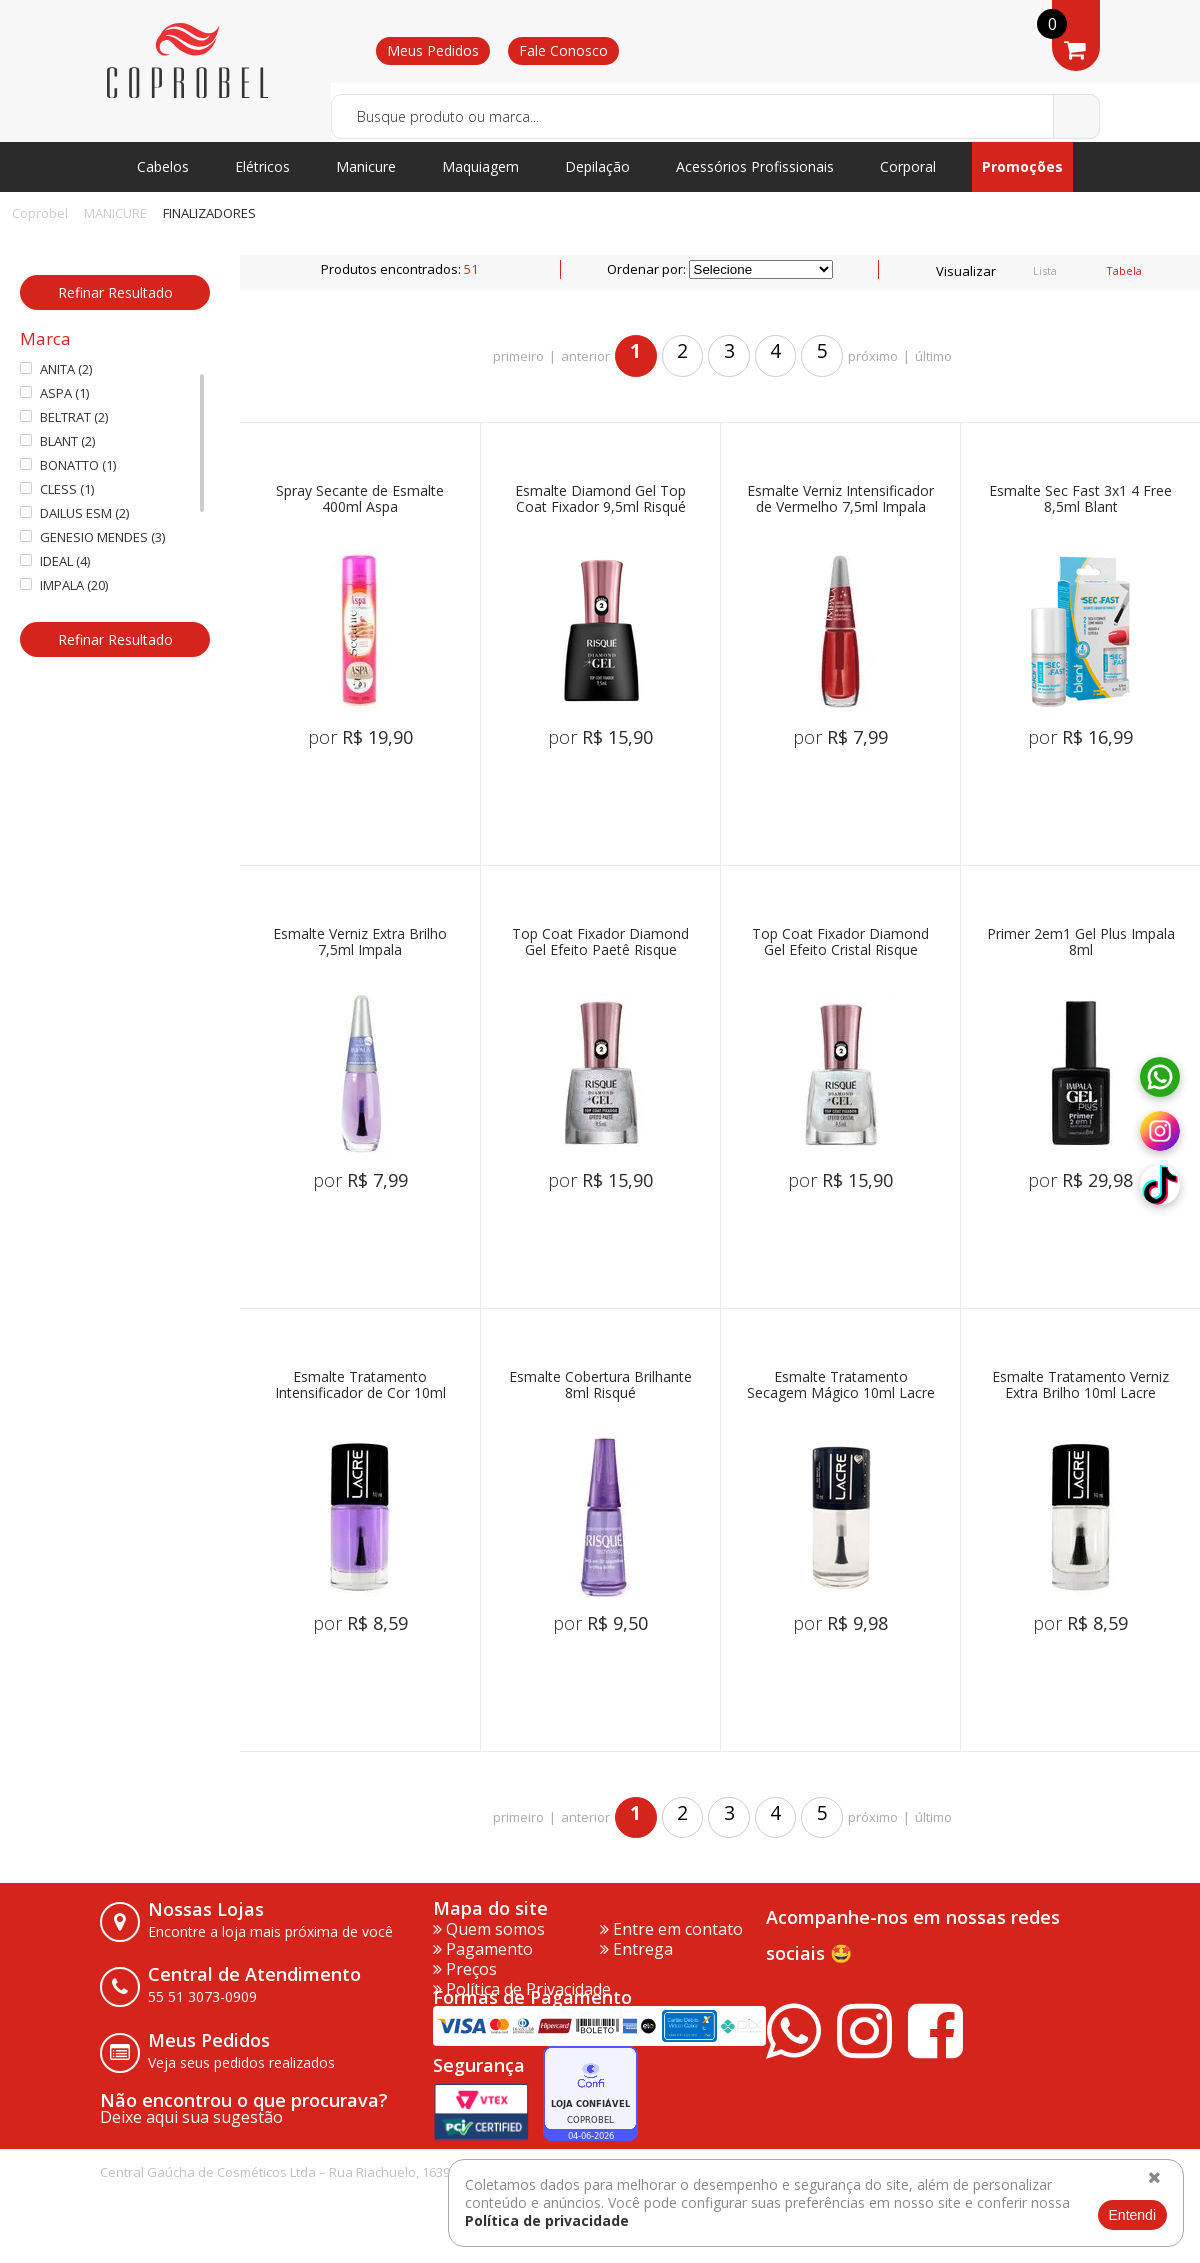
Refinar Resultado (115, 292)
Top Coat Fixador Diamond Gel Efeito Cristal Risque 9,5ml (840, 942)
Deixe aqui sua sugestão (191, 2117)
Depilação (597, 166)
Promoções (1022, 166)
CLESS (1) (57, 489)
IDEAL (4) (55, 561)
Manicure (366, 166)
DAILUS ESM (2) (74, 513)
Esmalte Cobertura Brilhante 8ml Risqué (600, 1385)
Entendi (1132, 2215)
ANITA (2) (56, 369)
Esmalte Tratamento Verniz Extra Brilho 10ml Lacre (1080, 1385)
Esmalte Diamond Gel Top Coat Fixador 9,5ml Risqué (600, 499)
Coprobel (40, 213)
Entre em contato (671, 1929)
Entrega (636, 1949)
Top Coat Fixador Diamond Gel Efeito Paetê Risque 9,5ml (600, 942)
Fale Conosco (563, 50)
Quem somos (489, 1929)
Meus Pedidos (433, 50)
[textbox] (715, 116)
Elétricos (262, 166)
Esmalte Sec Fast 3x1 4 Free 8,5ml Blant (1080, 499)
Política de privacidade (547, 2220)
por (360, 737)
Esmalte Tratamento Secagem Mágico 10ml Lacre (841, 1385)
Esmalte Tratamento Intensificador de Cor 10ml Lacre (360, 1385)
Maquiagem (480, 166)
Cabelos (163, 166)
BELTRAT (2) (64, 417)
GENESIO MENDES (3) (92, 537)
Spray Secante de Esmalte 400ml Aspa (360, 499)
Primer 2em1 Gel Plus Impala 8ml (1081, 942)
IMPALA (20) (64, 585)
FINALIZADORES (209, 213)
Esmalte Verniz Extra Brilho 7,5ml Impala (360, 942)
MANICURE (115, 213)
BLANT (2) (57, 441)
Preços (465, 1969)
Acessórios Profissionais (755, 166)
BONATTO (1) (68, 465)
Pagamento (483, 1949)
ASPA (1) (54, 393)
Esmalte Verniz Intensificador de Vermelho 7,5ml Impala (840, 499)
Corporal (908, 166)
